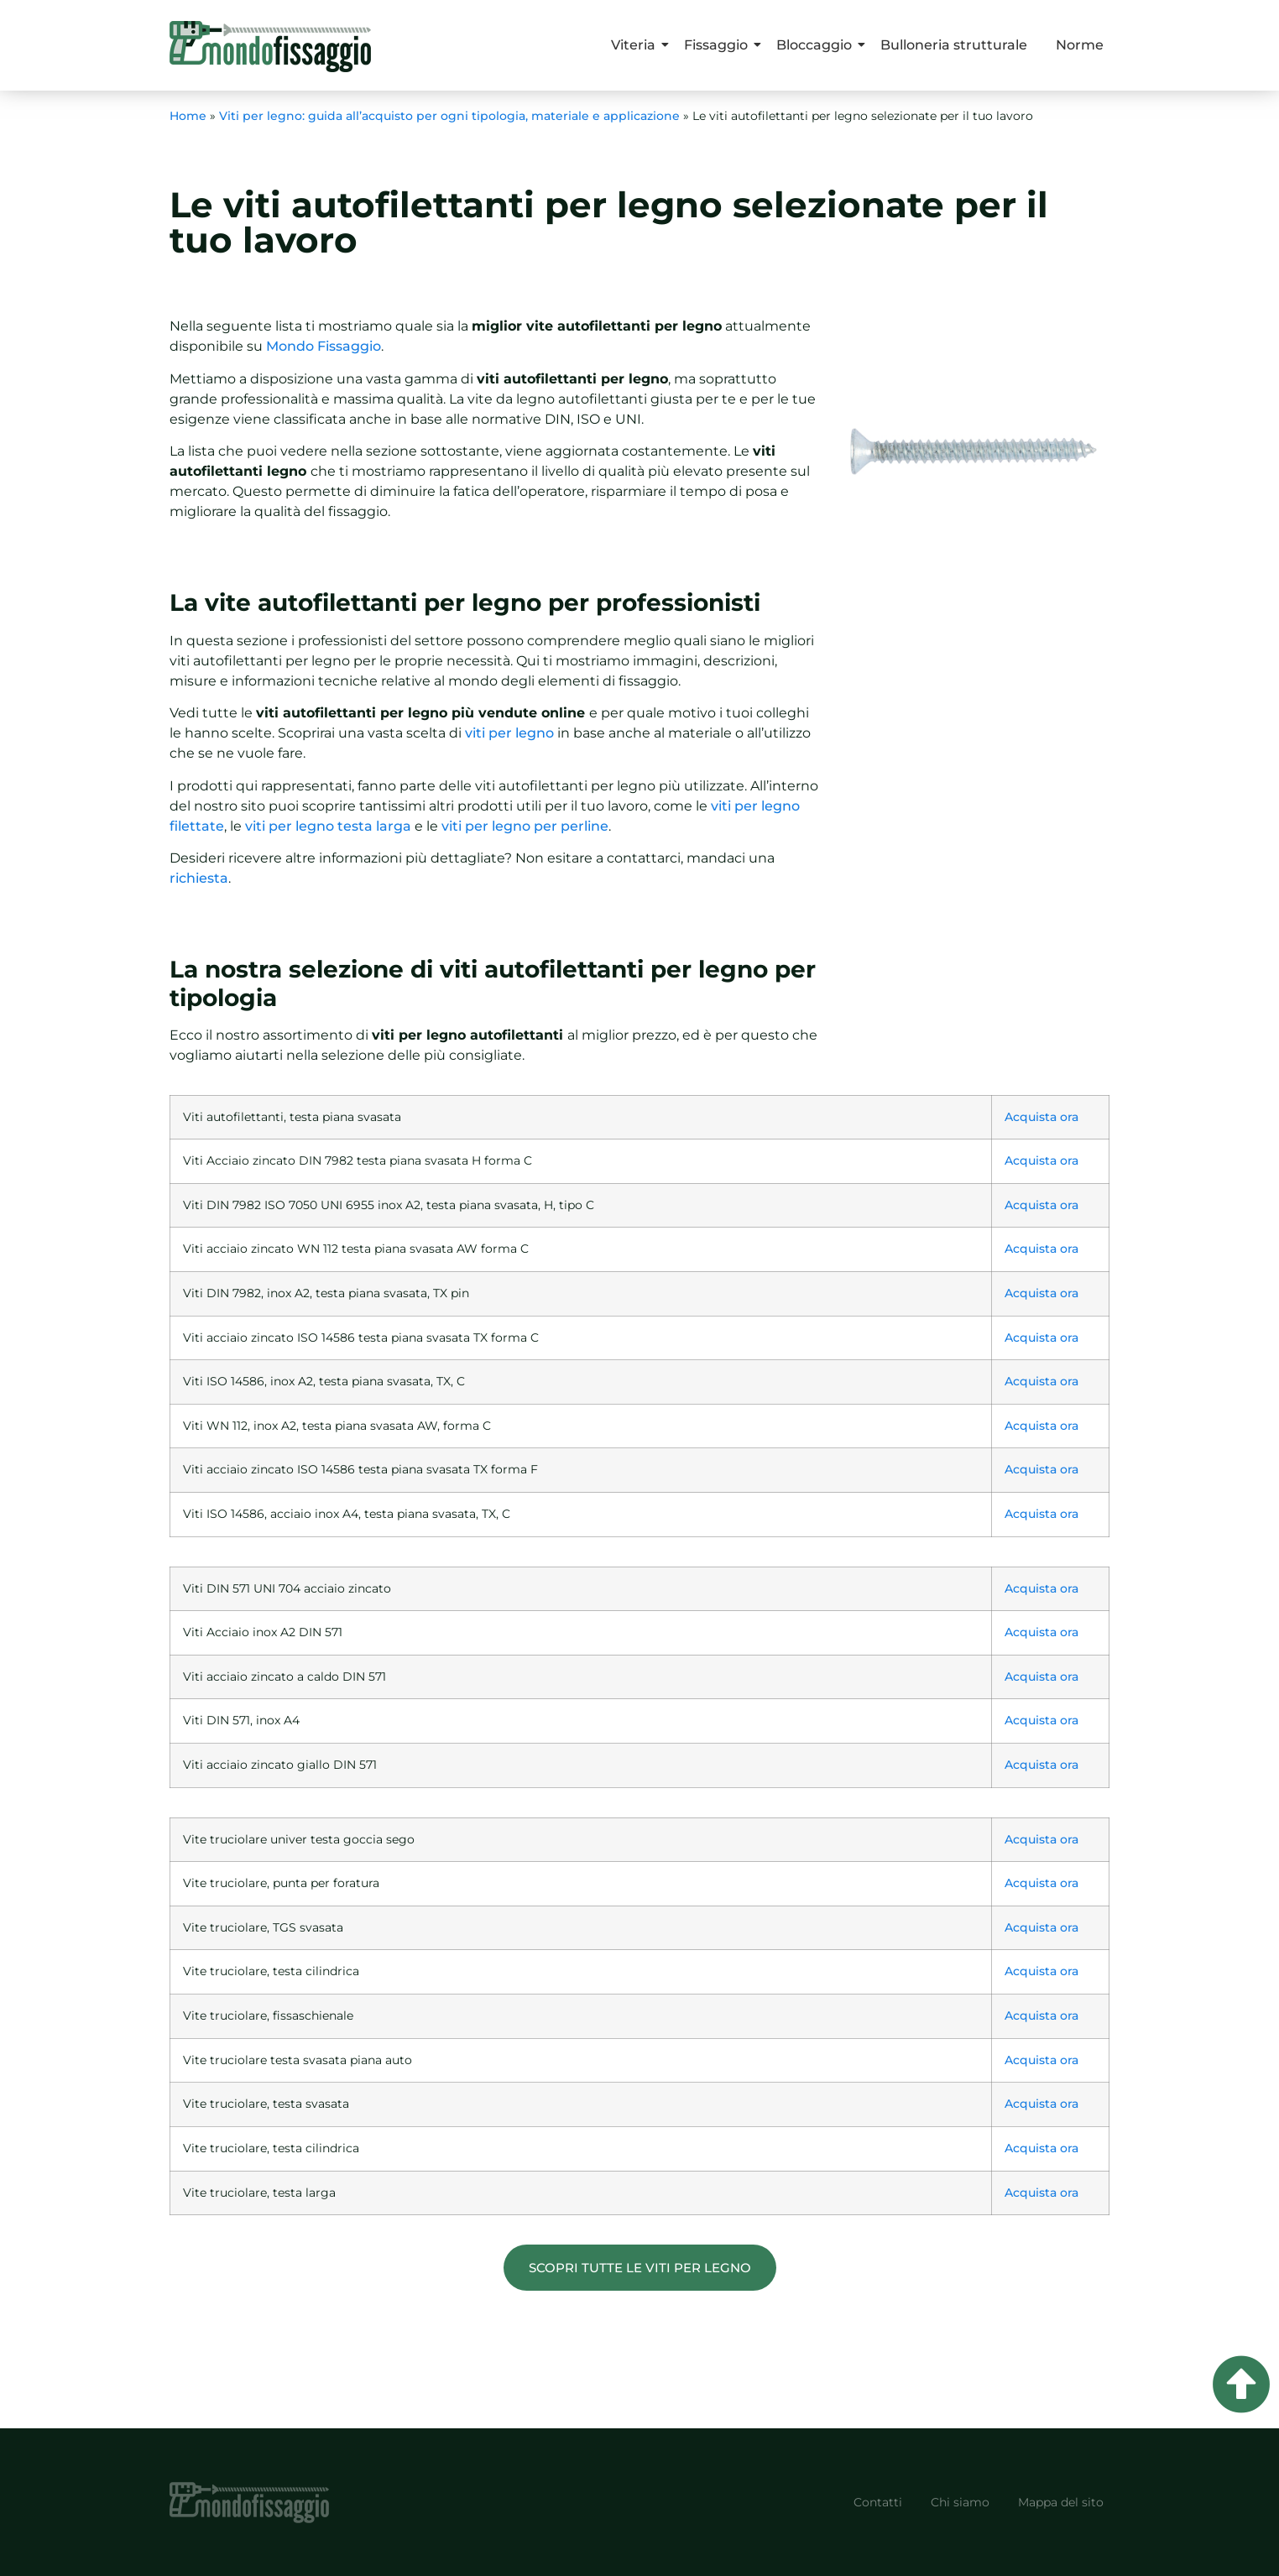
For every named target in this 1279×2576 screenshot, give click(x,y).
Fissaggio (719, 45)
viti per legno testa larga (328, 826)
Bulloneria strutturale (953, 45)
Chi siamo (960, 2502)
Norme (1080, 45)
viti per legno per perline (524, 826)
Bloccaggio (817, 45)
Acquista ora (1041, 1116)
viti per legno (509, 733)
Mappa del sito (1061, 2502)
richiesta (199, 878)
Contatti (878, 2502)
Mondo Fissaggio (323, 346)
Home (188, 116)
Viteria (636, 45)
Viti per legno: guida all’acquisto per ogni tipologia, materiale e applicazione (449, 116)
